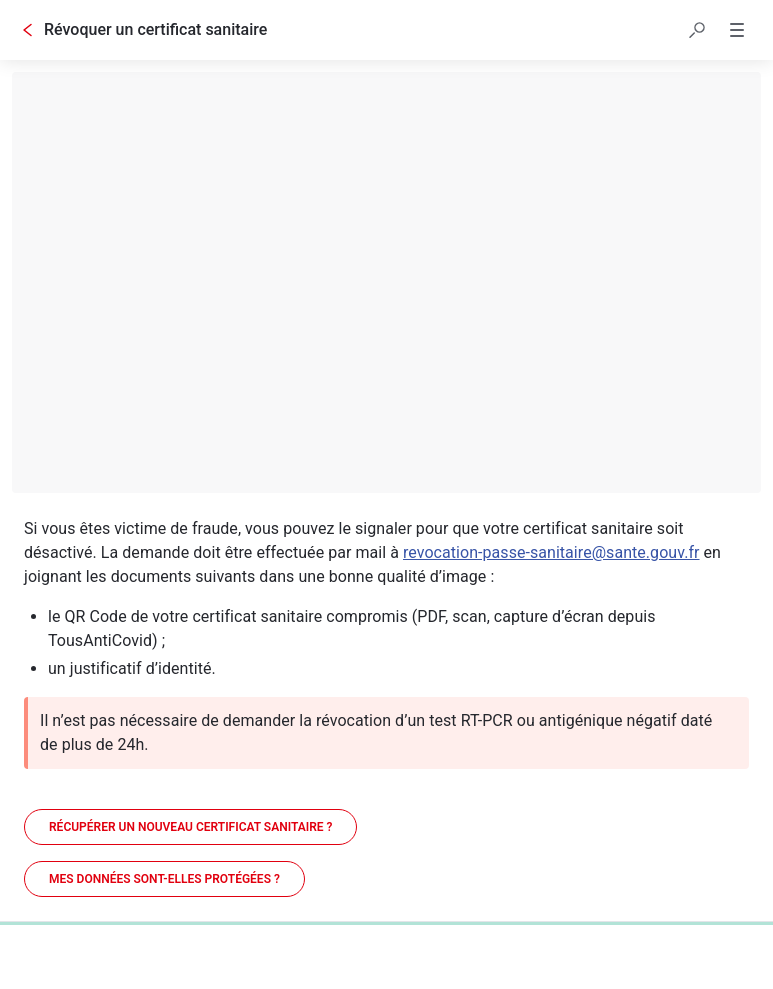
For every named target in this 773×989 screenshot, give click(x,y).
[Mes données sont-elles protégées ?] (164, 879)
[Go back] (28, 30)
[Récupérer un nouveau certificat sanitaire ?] (190, 827)
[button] (697, 30)
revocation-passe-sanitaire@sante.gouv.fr (551, 552)
